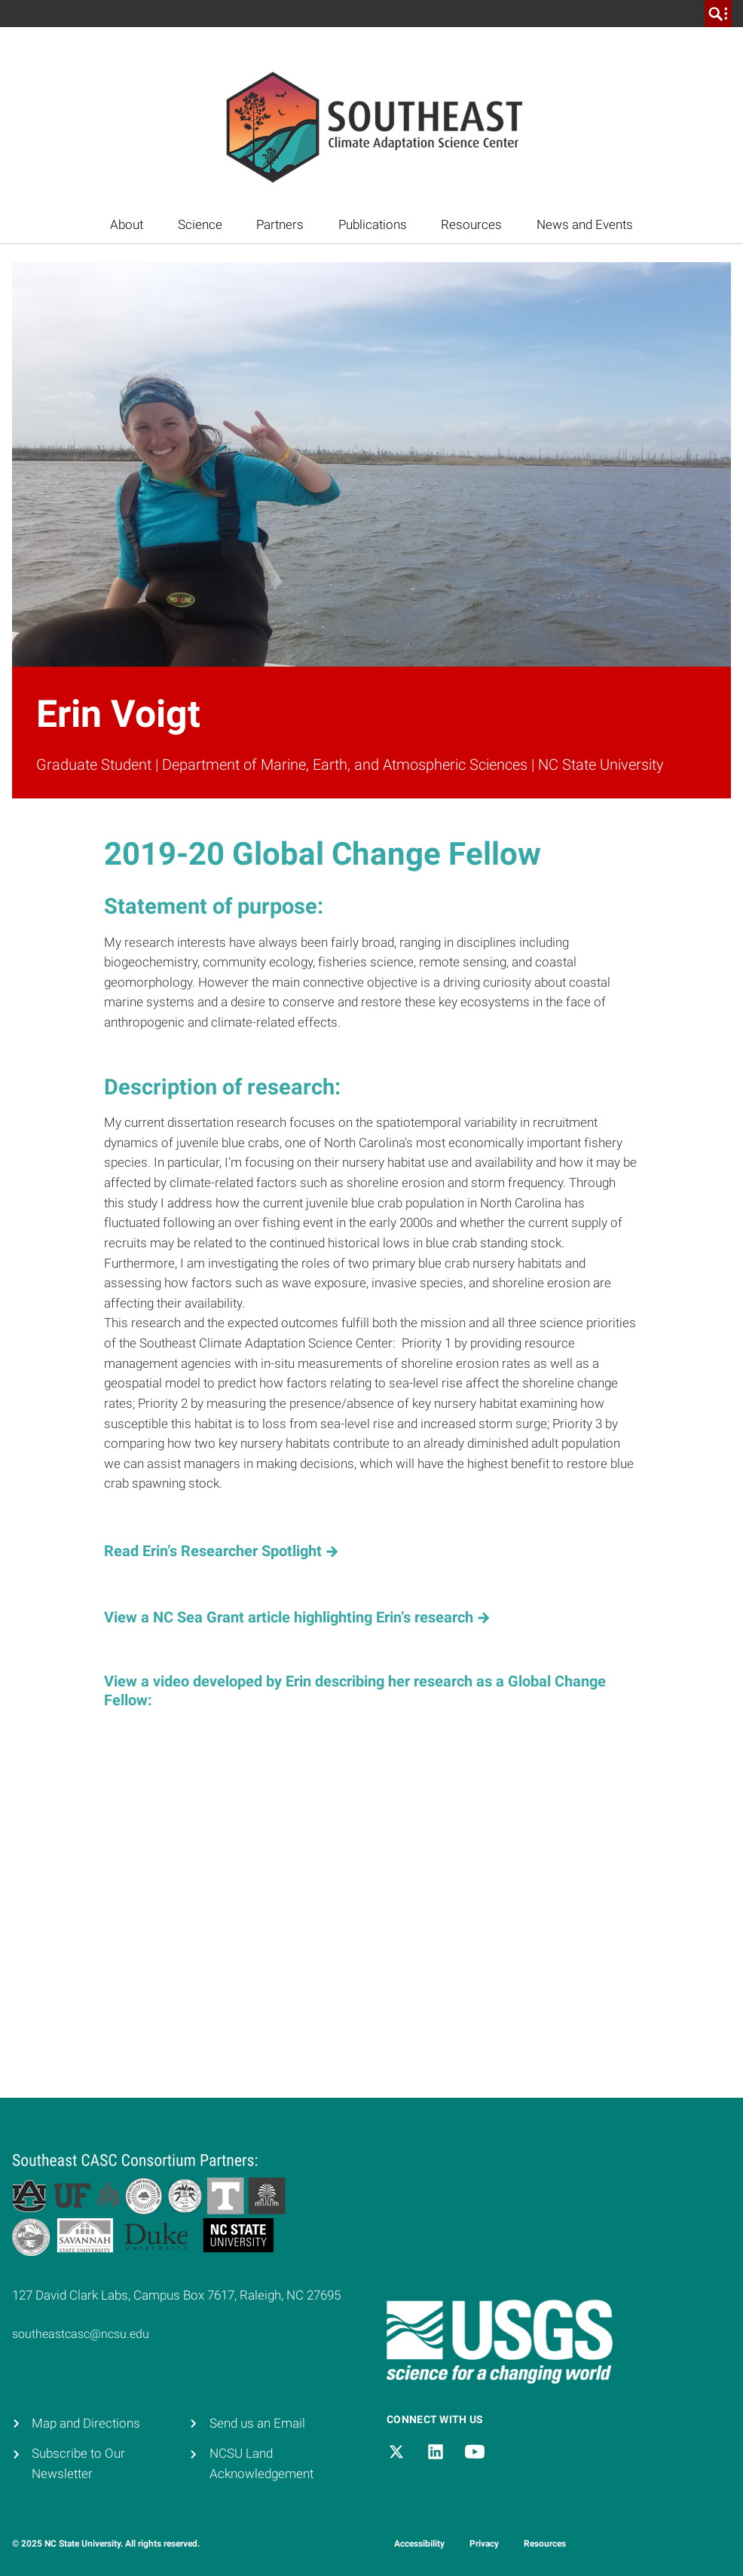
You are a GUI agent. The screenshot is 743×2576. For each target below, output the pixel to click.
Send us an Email (257, 2423)
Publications (372, 225)
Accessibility (419, 2543)
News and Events (585, 225)
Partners (280, 225)
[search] (718, 13)
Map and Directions (86, 2423)
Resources (471, 225)
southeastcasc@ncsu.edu (80, 2334)
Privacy (484, 2543)
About (126, 225)
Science (200, 225)
